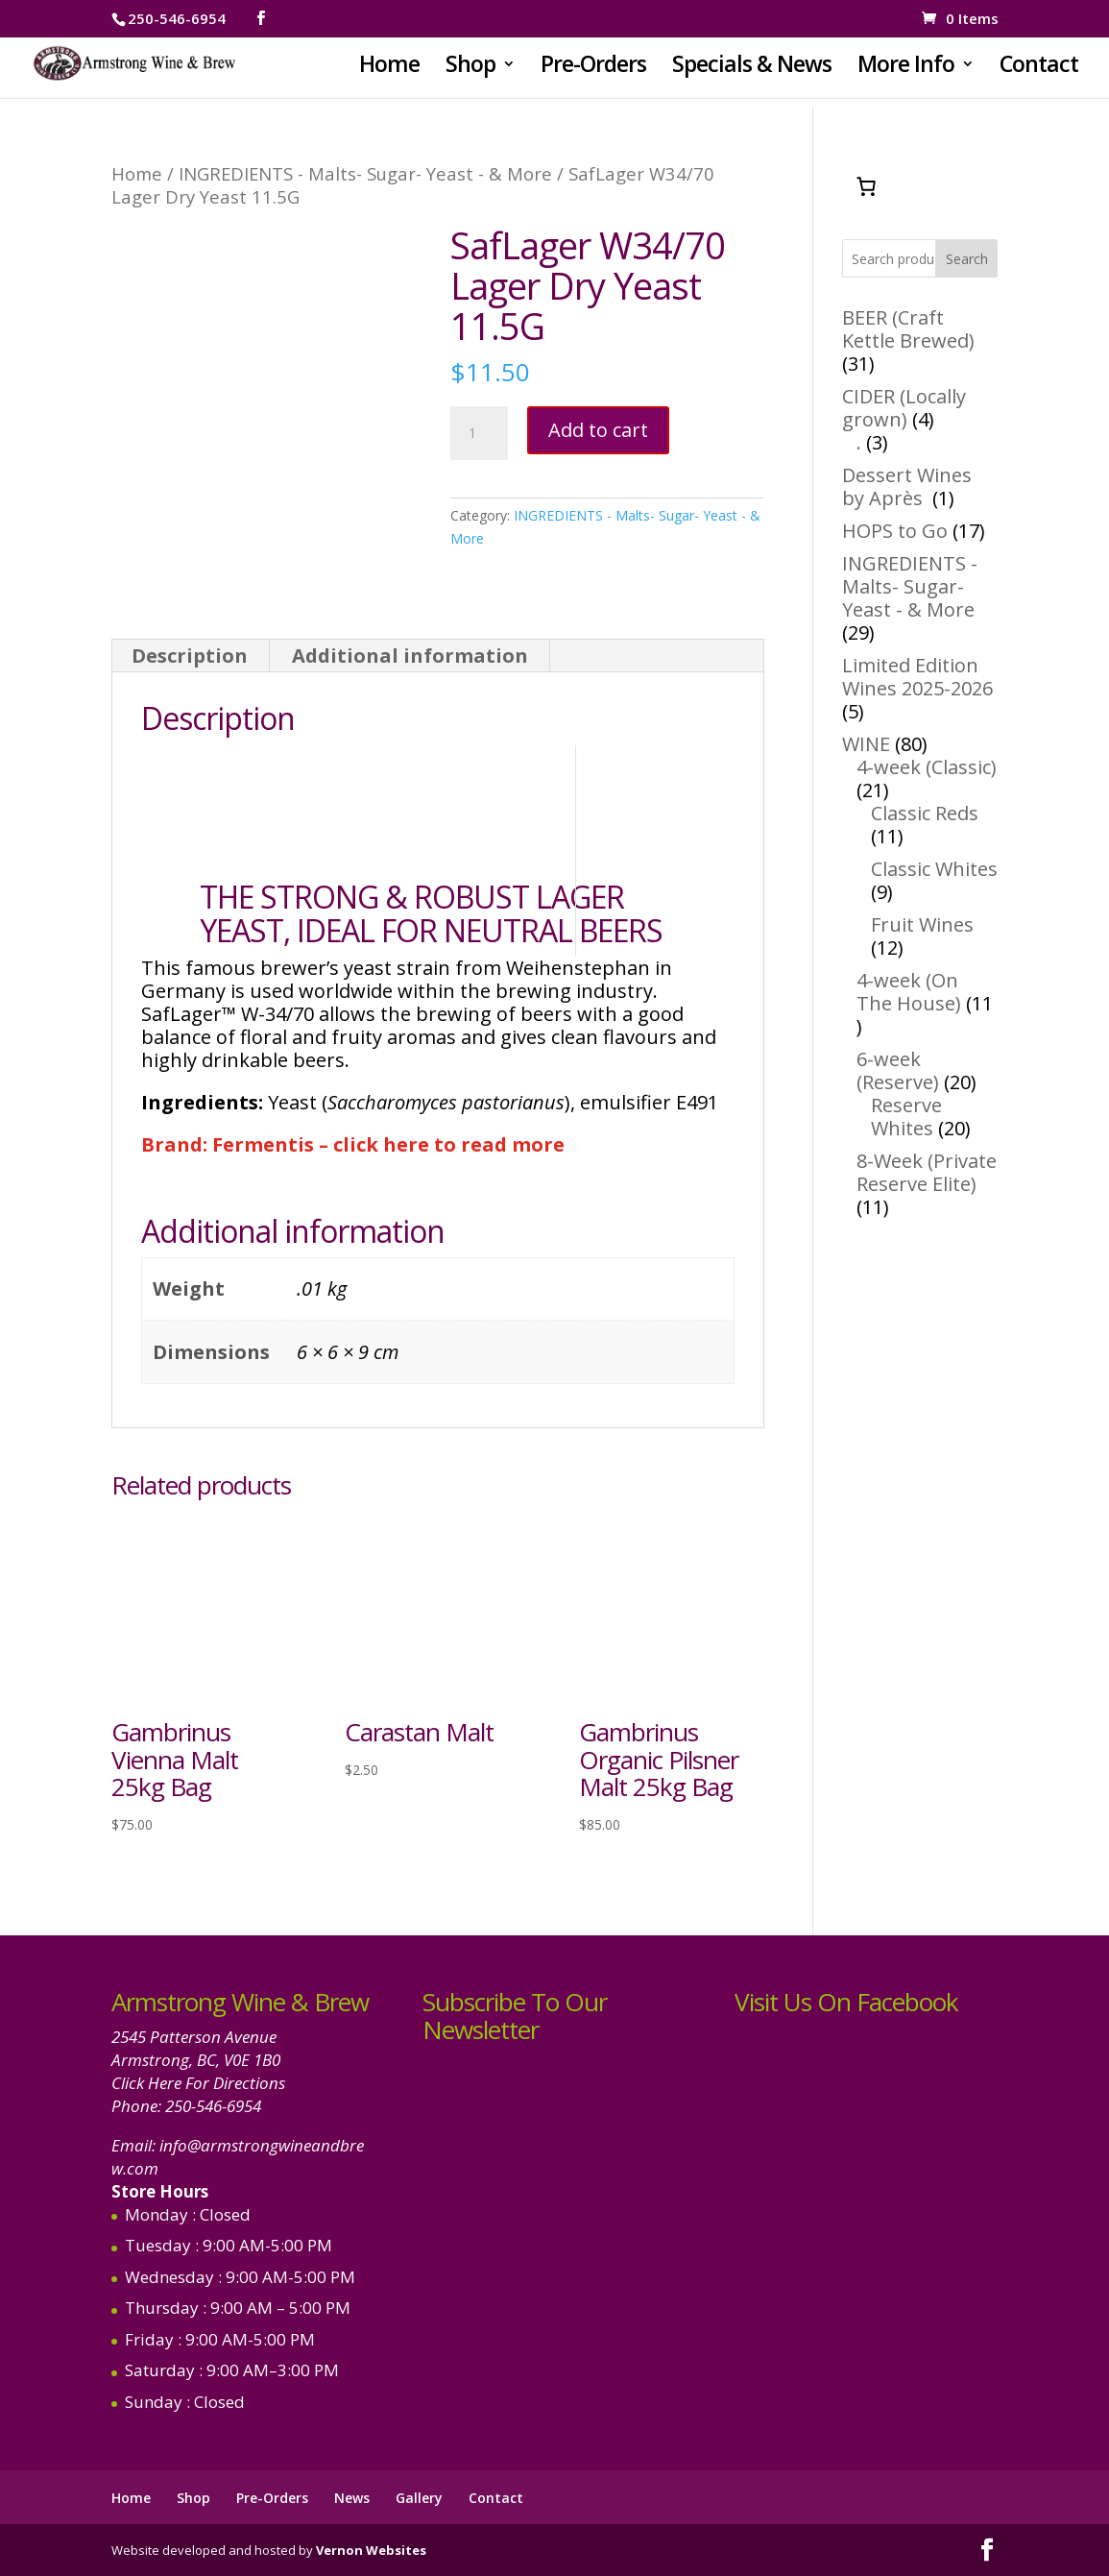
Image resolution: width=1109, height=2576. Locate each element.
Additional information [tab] (410, 655)
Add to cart (598, 430)
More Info (905, 68)
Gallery (419, 2498)
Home (389, 68)
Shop (470, 68)
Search (967, 259)
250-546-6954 (213, 2106)
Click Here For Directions (198, 2083)
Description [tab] (190, 655)
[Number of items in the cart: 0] (866, 186)
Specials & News (752, 68)
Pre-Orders (593, 68)
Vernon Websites (371, 2550)
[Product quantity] (479, 433)
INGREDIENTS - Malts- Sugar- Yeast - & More (365, 173)
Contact (1039, 68)
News (352, 2498)
